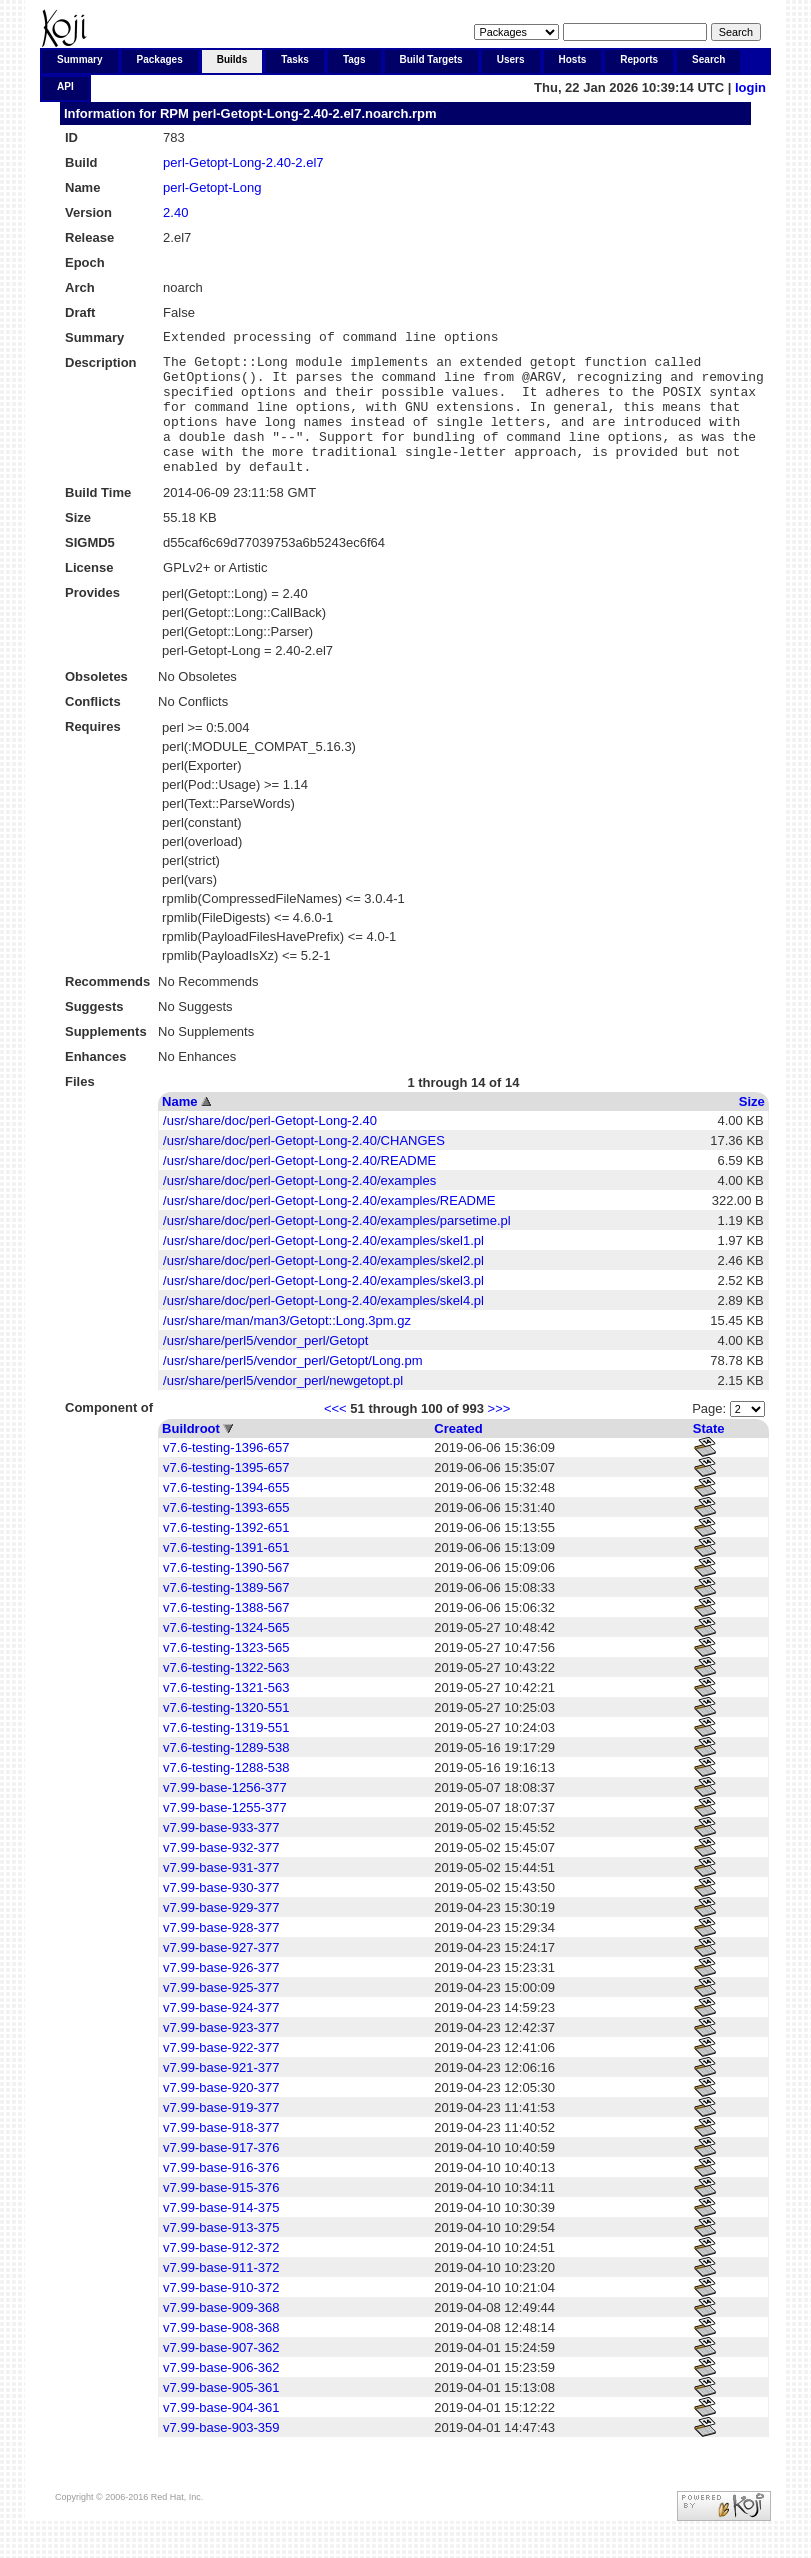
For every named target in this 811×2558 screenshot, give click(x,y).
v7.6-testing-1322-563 (226, 1694)
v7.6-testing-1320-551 (226, 1734)
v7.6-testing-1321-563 (226, 1714)
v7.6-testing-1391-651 (226, 1574)
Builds (232, 59)
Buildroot (191, 1455)
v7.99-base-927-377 (221, 1974)
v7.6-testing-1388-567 (226, 1634)
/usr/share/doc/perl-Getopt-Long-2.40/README (299, 1187)
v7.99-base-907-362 (221, 2374)
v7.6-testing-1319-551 (226, 1754)
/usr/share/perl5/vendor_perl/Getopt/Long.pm (292, 1387)
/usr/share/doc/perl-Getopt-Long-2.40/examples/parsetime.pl (337, 1247)
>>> (499, 1435)
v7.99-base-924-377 (221, 2034)
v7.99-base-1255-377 (225, 1834)
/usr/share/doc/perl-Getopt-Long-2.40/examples (299, 1207)
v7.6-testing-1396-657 (226, 1474)
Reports (639, 59)
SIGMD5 (90, 569)
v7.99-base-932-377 (221, 1874)
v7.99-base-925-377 (221, 2014)
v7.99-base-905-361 (221, 2414)
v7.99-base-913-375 (221, 2254)
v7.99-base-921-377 (221, 2094)
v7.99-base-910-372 (221, 2314)
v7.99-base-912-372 (221, 2274)
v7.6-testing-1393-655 (226, 1534)
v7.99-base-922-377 (221, 2074)
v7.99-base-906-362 (221, 2394)
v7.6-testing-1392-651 (226, 1554)
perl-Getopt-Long (212, 187)
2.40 (175, 212)
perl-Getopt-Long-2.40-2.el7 (243, 162)
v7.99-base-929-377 (221, 1934)
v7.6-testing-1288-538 (226, 1794)
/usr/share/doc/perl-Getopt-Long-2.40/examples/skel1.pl (323, 1267)
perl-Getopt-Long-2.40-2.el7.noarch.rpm (314, 113)
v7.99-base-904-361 (221, 2434)
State (709, 1455)
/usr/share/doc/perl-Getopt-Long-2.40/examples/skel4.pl (323, 1327)
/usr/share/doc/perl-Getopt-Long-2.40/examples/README (329, 1227)
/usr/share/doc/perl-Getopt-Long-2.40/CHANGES (304, 1167)
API (65, 86)
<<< (335, 1435)
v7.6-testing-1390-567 (226, 1594)
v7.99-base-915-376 (221, 2214)
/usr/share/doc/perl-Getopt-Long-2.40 (270, 1147)
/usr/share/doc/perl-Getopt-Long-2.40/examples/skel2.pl (323, 1287)
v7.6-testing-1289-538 (226, 1774)
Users (511, 59)
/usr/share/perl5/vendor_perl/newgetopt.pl (283, 1407)
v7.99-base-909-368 (221, 2334)
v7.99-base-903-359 (221, 2454)
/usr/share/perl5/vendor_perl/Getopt (265, 1367)
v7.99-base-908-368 (221, 2354)
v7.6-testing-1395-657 (226, 1494)
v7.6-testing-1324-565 (226, 1654)
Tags (354, 59)
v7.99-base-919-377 (221, 2134)
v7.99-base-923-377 (221, 2054)
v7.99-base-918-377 (221, 2154)
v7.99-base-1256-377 (225, 1814)
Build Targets (431, 59)
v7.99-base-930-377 (221, 1914)
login (750, 87)
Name (179, 1128)
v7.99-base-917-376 (221, 2174)
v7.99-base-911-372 (221, 2294)
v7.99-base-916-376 (221, 2194)
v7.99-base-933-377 (221, 1854)
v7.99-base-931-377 (221, 1894)
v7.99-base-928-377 (221, 1954)
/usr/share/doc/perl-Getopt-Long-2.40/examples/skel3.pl (323, 1307)
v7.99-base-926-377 (221, 1994)
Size (752, 1128)
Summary (80, 59)
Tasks (295, 59)
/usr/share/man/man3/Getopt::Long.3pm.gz (287, 1347)
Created (458, 1455)
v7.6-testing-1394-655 (226, 1514)
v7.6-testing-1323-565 (226, 1674)
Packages (160, 59)
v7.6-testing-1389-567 (226, 1614)
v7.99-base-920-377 (221, 2114)
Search (708, 59)
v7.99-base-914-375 (221, 2234)
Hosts (573, 59)
